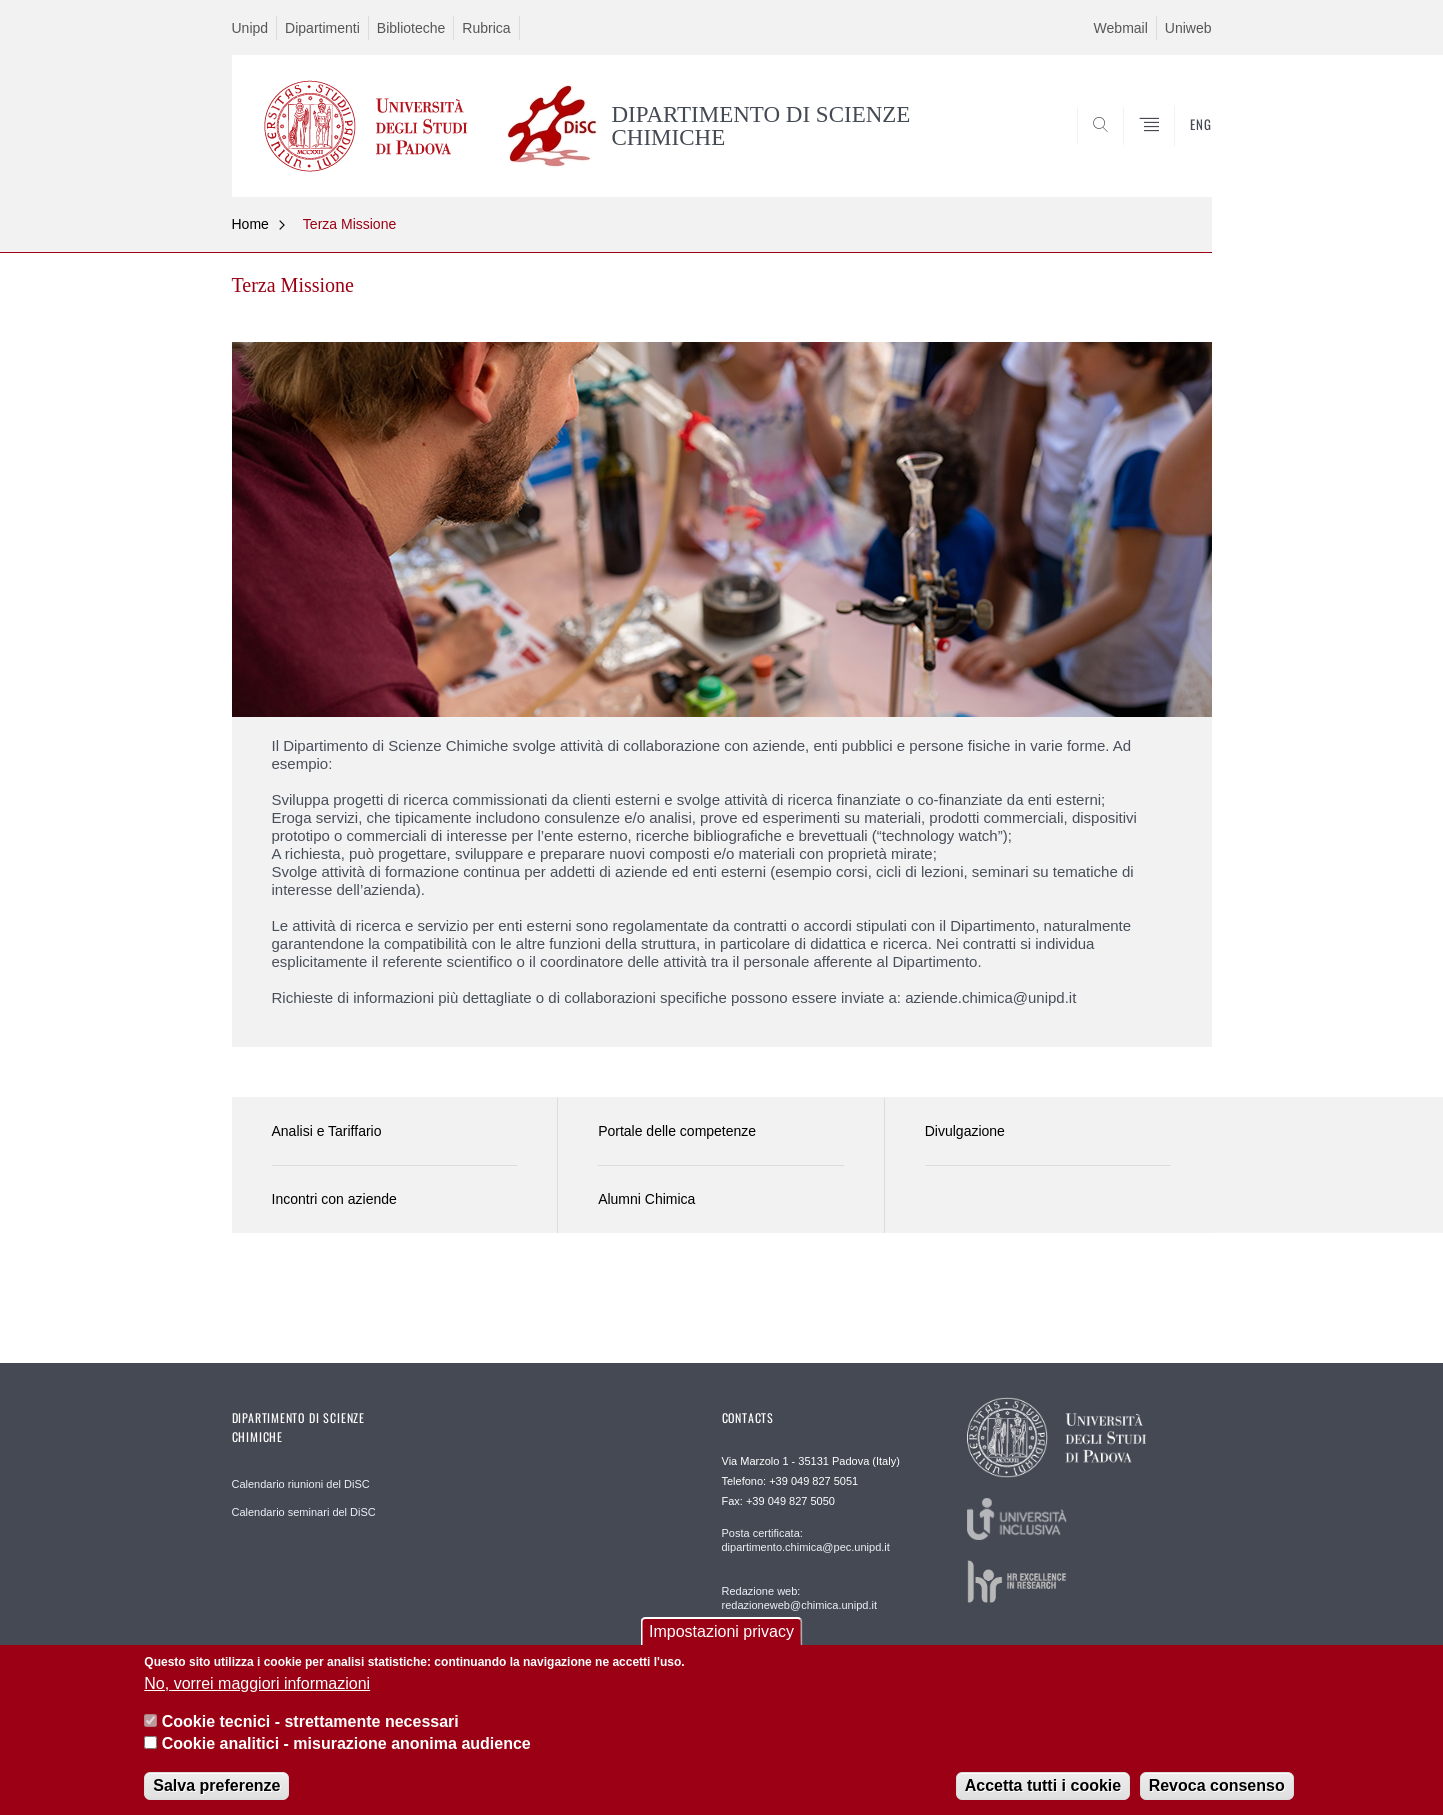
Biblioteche (411, 28)
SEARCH (1176, 149)
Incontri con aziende (334, 1199)
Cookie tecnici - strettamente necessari (310, 1724)
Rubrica (486, 28)
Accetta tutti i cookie (1043, 1788)
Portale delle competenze (677, 1131)
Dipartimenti (322, 28)
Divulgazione (965, 1131)
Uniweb (1188, 28)
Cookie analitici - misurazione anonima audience (346, 1747)
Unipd (250, 28)
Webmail (1121, 28)
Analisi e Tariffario (327, 1131)
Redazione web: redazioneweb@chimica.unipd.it (799, 1598)
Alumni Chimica (646, 1199)
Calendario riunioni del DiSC (301, 1484)
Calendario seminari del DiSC (304, 1512)
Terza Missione (349, 224)
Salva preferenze (216, 1788)
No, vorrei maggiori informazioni (257, 1686)
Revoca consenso (1217, 1788)
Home (250, 224)
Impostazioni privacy (721, 1634)
